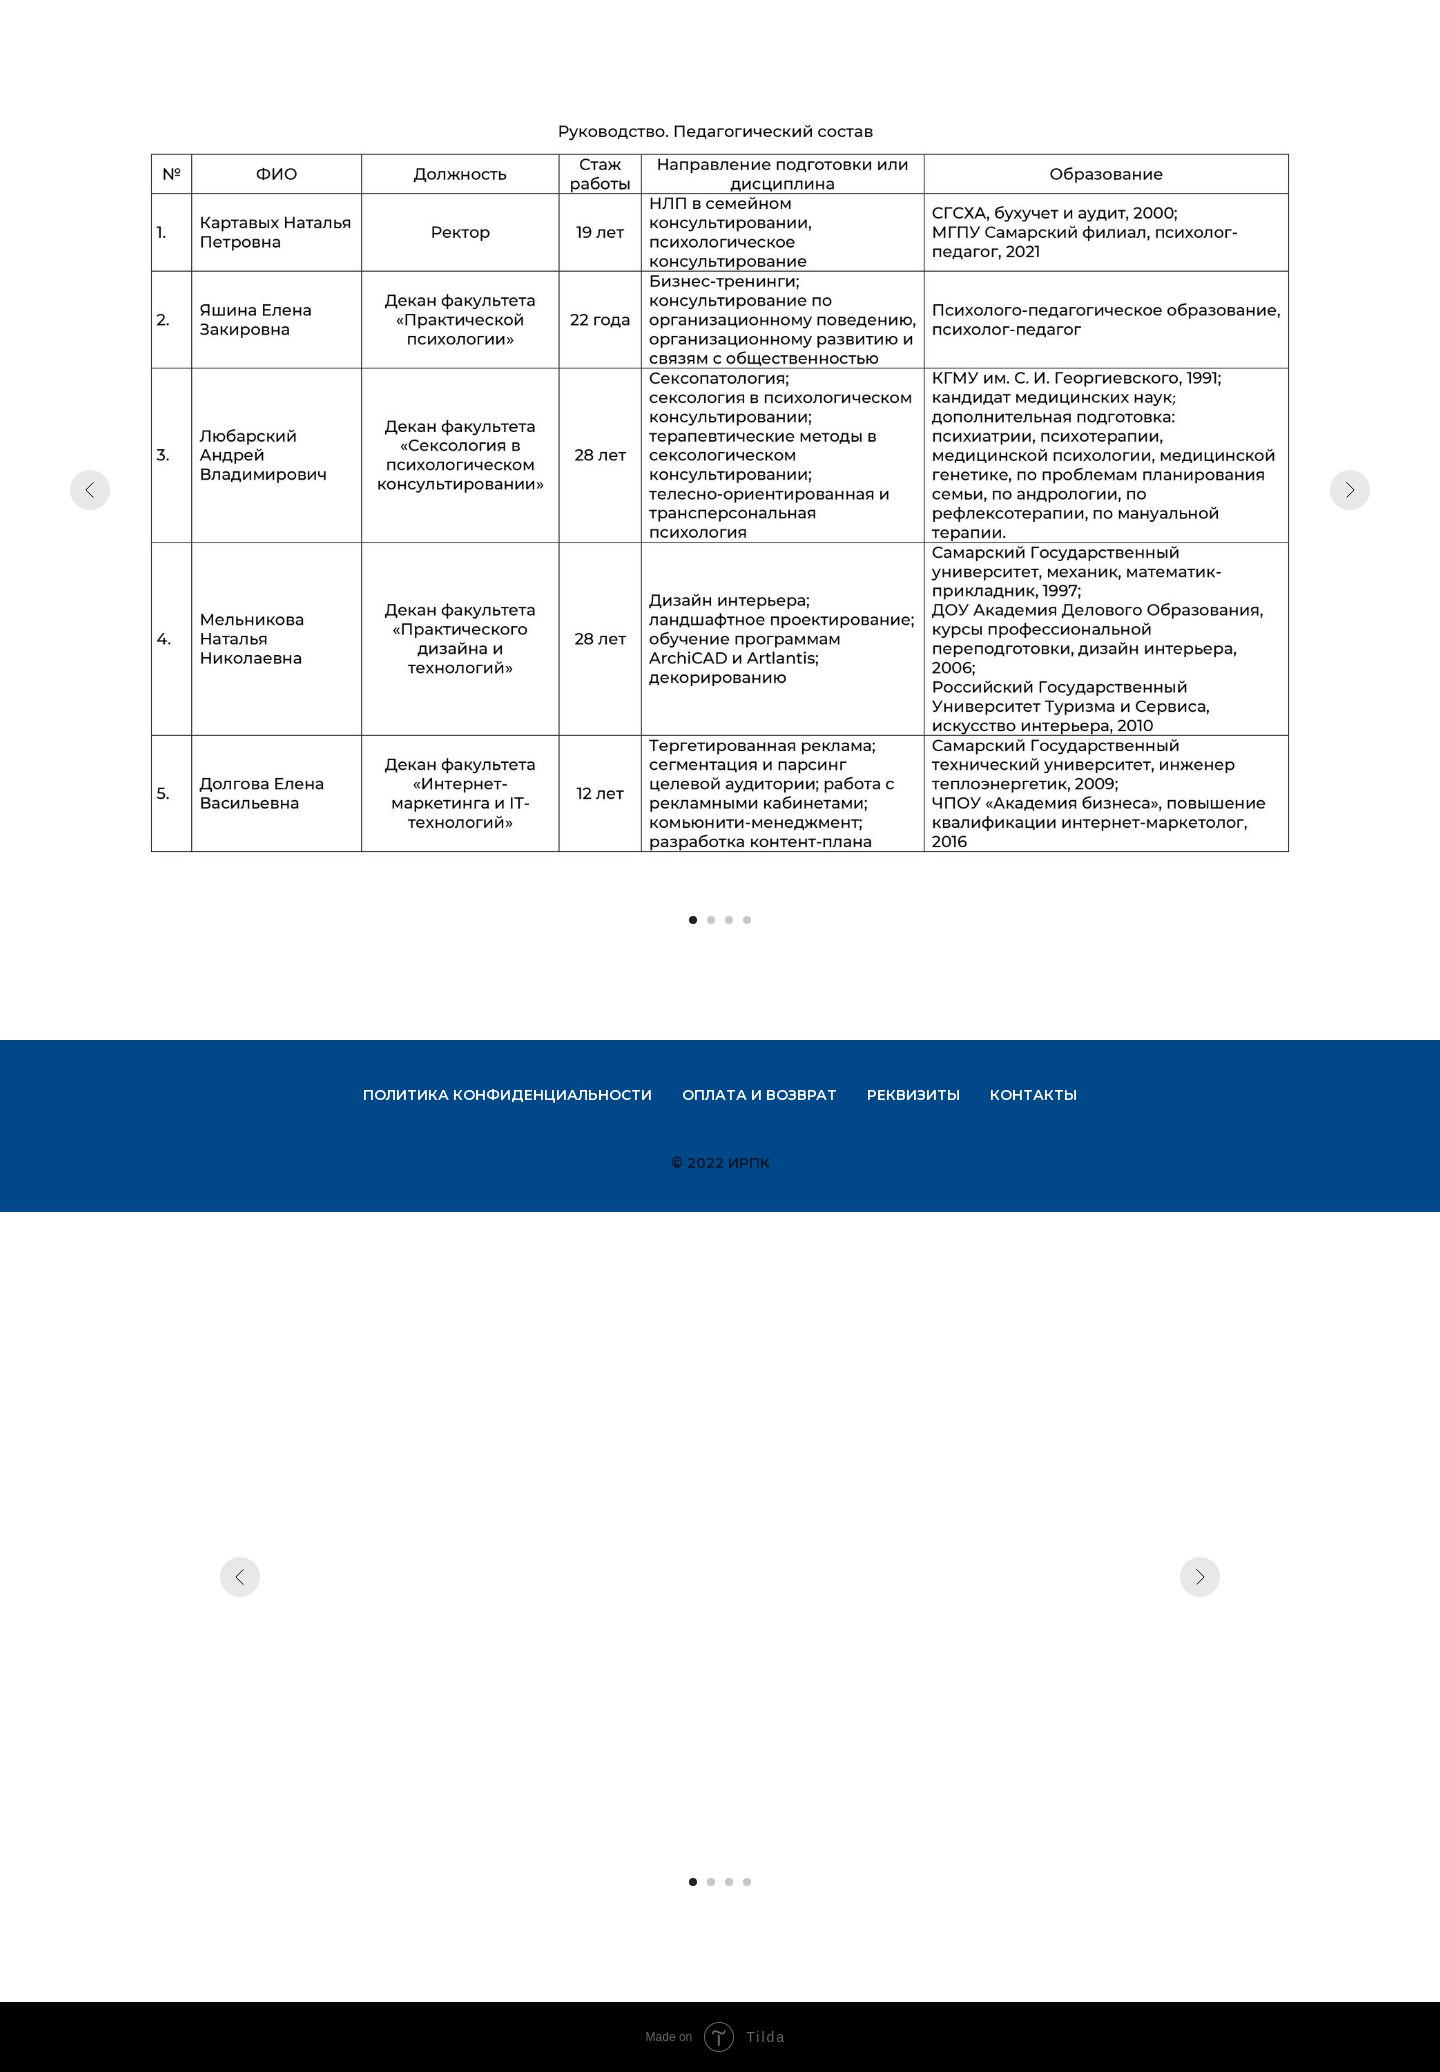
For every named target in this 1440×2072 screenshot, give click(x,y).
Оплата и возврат (759, 1095)
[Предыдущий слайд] (90, 490)
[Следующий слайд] (1350, 490)
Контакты (1033, 1095)
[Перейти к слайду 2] (711, 920)
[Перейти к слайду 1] (693, 920)
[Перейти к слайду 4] (747, 920)
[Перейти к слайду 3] (729, 920)
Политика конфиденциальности (507, 1095)
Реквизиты (913, 1095)
